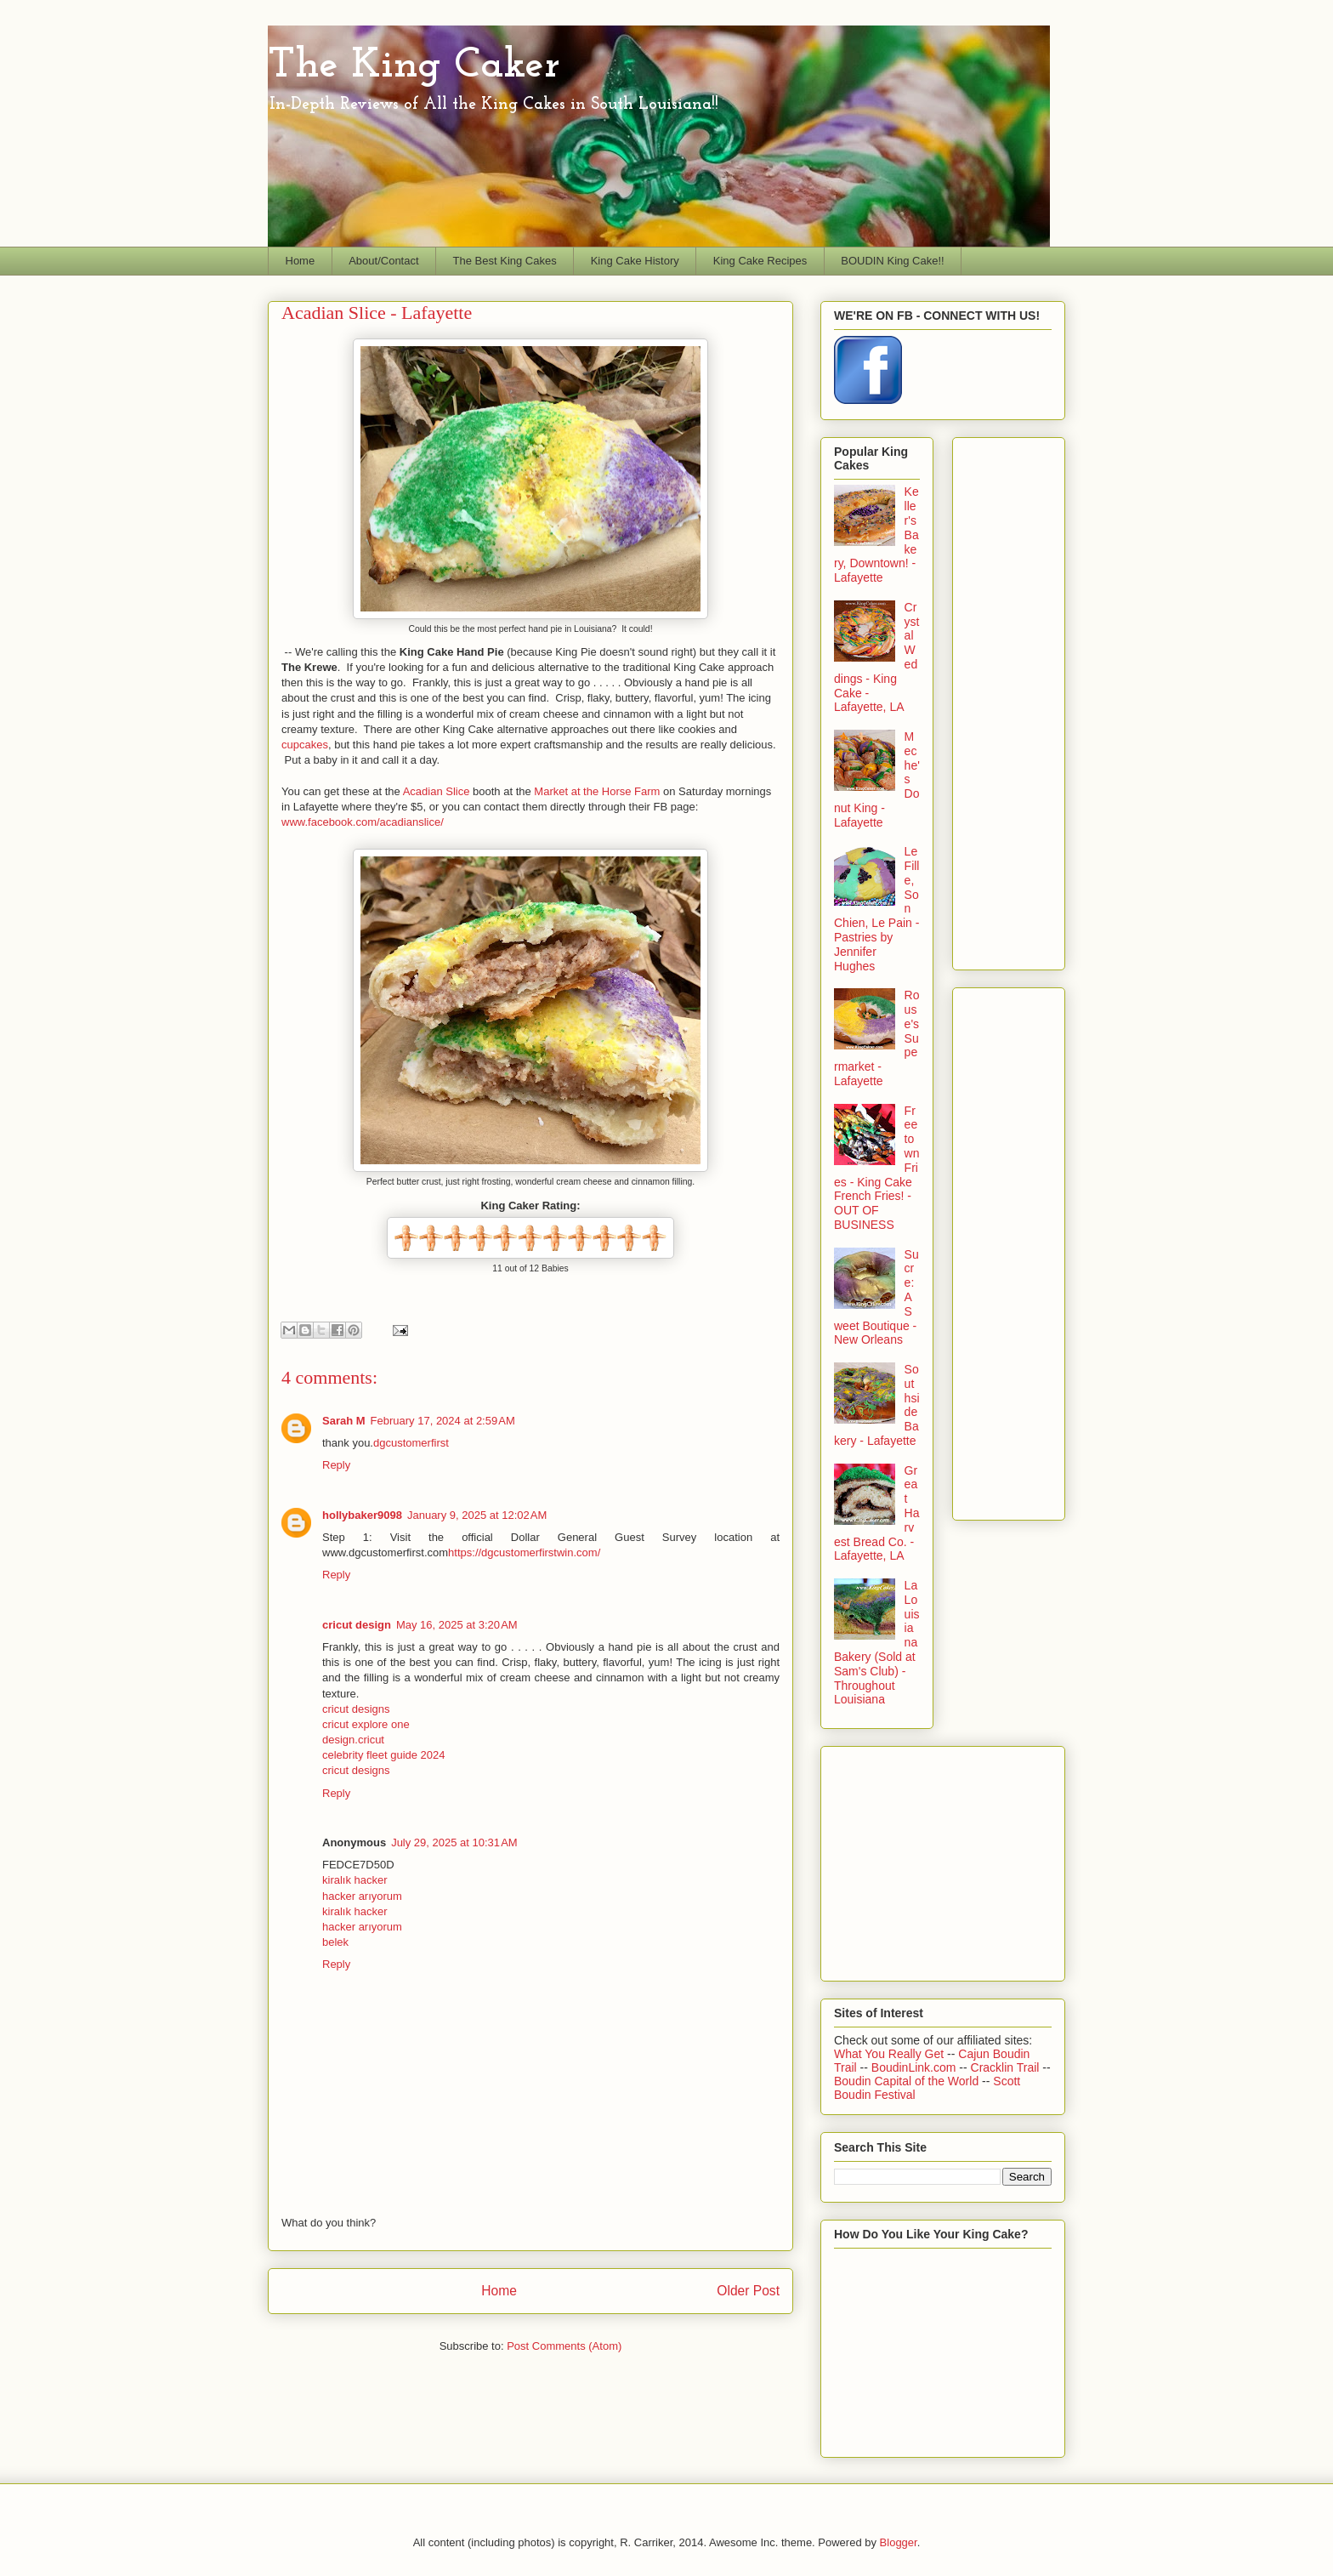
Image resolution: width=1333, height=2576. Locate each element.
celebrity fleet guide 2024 (383, 1755)
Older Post (748, 2290)
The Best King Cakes (505, 260)
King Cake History (635, 260)
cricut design (356, 1624)
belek (335, 1942)
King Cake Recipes (760, 260)
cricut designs (355, 1709)
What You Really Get (890, 2054)
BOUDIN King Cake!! (892, 260)
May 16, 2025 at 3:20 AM (457, 1624)
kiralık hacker (355, 1880)
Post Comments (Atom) (564, 2346)
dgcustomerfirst (411, 1442)
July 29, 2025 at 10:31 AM (454, 1842)
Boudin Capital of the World (908, 2081)
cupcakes (304, 744)
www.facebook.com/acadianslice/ (363, 822)
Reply (336, 1465)
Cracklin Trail (1007, 2067)
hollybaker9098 (362, 1515)
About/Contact (383, 260)
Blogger (898, 2542)
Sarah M (344, 1420)
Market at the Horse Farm (597, 791)
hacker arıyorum (362, 1896)
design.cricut (353, 1739)
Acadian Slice (436, 791)
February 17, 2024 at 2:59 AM (443, 1420)
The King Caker (414, 66)
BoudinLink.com (915, 2067)
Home (300, 260)
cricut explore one (366, 1724)
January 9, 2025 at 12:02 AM (477, 1515)
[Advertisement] (1034, 699)
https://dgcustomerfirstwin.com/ (524, 1552)
